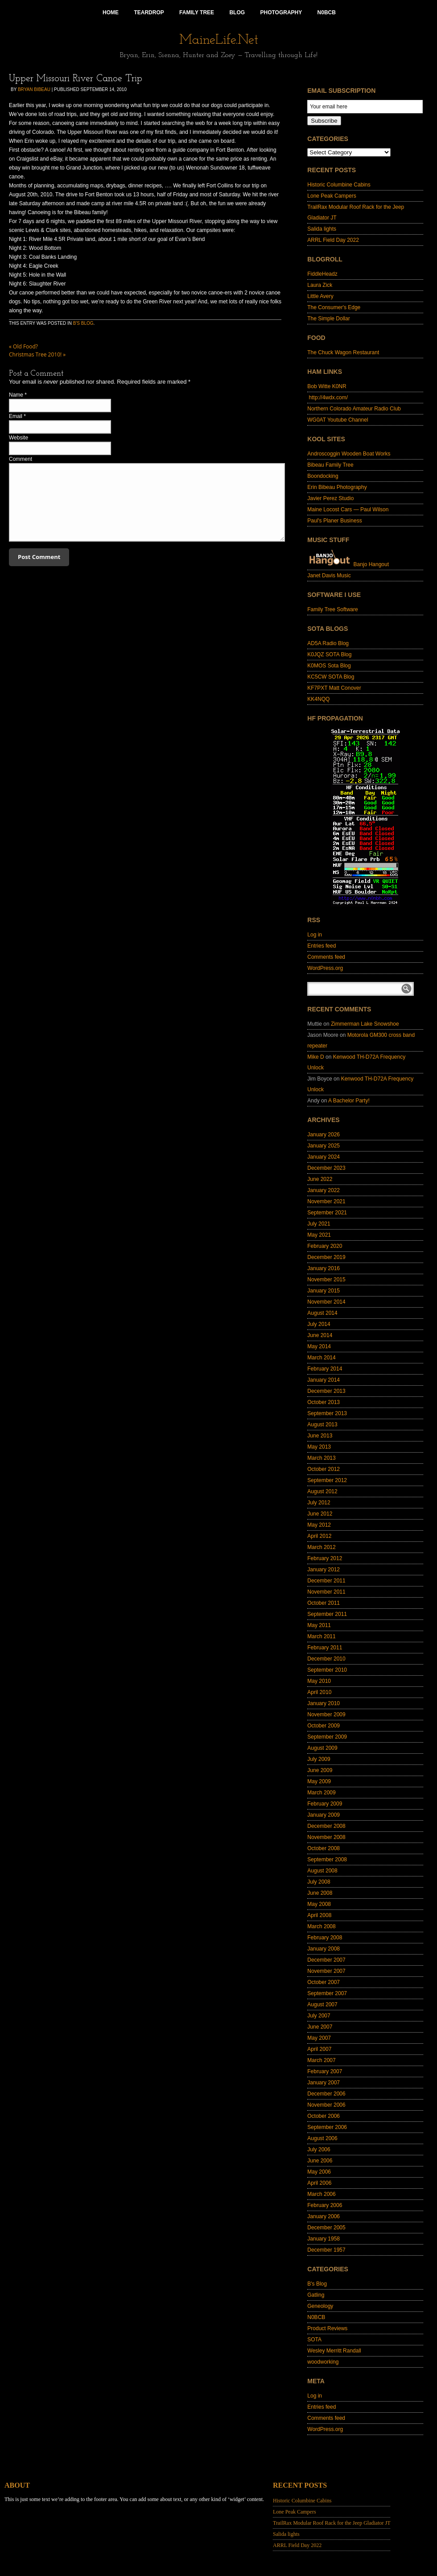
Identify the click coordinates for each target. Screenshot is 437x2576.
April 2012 (319, 1536)
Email (15, 416)
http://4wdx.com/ (327, 397)
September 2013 (327, 1413)
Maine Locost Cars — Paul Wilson (347, 509)
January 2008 (323, 1949)
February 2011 (324, 1647)
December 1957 (326, 2250)
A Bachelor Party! (349, 1100)
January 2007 (323, 2082)
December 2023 (326, 1168)
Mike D (315, 1057)
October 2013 (323, 1402)
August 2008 (322, 1871)
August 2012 (322, 1491)
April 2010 (319, 1692)
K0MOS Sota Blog (328, 666)
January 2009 (323, 1815)
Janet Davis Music (328, 575)
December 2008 (326, 1826)
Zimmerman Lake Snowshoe (365, 1024)
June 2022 (319, 1179)
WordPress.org (325, 968)
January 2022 (323, 1190)
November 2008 (326, 1837)
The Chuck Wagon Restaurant (343, 352)
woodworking (322, 2362)
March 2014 (321, 1357)
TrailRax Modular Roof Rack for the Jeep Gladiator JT (332, 2523)
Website (18, 438)
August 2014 (322, 1313)
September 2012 (327, 1480)
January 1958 (323, 2239)
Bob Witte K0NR (326, 386)
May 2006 (319, 2172)
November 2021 (326, 1201)
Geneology (320, 2306)
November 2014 (326, 1302)
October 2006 (323, 2116)
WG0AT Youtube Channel (337, 420)
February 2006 (324, 2205)
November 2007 (326, 1971)
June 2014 (319, 1335)
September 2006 (327, 2127)
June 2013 (319, 1436)
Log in (314, 935)
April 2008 (319, 1915)
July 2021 (318, 1224)
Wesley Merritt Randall (334, 2351)
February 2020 (324, 1246)
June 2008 (319, 1893)
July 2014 (318, 1324)
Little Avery (320, 296)
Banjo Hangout (348, 564)
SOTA (314, 2339)
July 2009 (318, 1759)
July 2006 (318, 2149)
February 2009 (324, 1804)
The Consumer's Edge (333, 307)
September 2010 (327, 1670)
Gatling (315, 2295)
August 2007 (322, 2004)
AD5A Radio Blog (328, 643)
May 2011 (319, 1625)
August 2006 (322, 2138)
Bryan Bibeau (34, 89)
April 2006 (319, 2183)
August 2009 (322, 1748)
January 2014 (323, 1380)
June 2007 (319, 2027)
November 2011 (326, 1592)
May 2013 (319, 1447)
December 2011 (326, 1581)
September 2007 (327, 1993)
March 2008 (321, 1926)
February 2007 (324, 2071)
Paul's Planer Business (334, 521)
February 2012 (324, 1558)
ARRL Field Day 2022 (333, 240)
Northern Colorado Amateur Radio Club (353, 409)
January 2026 (323, 1134)
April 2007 (319, 2049)
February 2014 (324, 1369)
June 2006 (319, 2161)
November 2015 (326, 1279)
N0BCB (316, 2317)
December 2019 (326, 1257)
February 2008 (324, 1937)
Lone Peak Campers (331, 196)
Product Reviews (327, 2328)
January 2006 (323, 2216)
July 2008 (318, 1882)
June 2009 (319, 1770)
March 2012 (321, 1547)
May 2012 (319, 1525)
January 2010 (323, 1703)
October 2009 (323, 1726)
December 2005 (326, 2227)
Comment (20, 459)
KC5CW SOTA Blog (330, 677)
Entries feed (321, 946)
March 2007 (321, 2060)
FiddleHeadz (322, 274)
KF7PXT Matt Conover (334, 688)
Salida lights (321, 229)
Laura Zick (319, 285)
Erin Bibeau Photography (337, 487)
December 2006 (326, 2094)
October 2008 (323, 1848)
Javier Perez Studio (330, 498)
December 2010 (326, 1659)
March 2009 (321, 1792)
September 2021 (327, 1212)
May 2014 (319, 1346)
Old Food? (23, 346)
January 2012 (323, 1569)
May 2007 (319, 2038)
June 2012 (319, 1514)
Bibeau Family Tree (330, 465)
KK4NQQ (318, 699)
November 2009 (326, 1714)
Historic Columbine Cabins (338, 185)
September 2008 (327, 1859)
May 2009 (319, 1781)
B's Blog (83, 323)
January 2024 (323, 1157)
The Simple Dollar (328, 318)
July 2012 (318, 1502)
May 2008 (319, 1904)
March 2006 (321, 2194)
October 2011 (323, 1603)
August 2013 (322, 1424)
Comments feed (326, 957)
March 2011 (321, 1636)
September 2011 (327, 1614)
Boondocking (322, 476)
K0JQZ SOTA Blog (329, 654)
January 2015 (323, 1291)
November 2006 (326, 2105)
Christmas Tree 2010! (37, 354)
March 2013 (321, 1458)
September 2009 (327, 1737)
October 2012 (323, 1469)
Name (16, 395)
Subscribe (324, 120)
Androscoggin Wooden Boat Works (348, 454)
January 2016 (323, 1268)
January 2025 (323, 1146)
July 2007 (318, 2016)
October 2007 (323, 1982)
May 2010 (319, 1681)
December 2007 (326, 1960)
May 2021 (319, 1235)
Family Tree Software (332, 609)
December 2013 (326, 1391)
